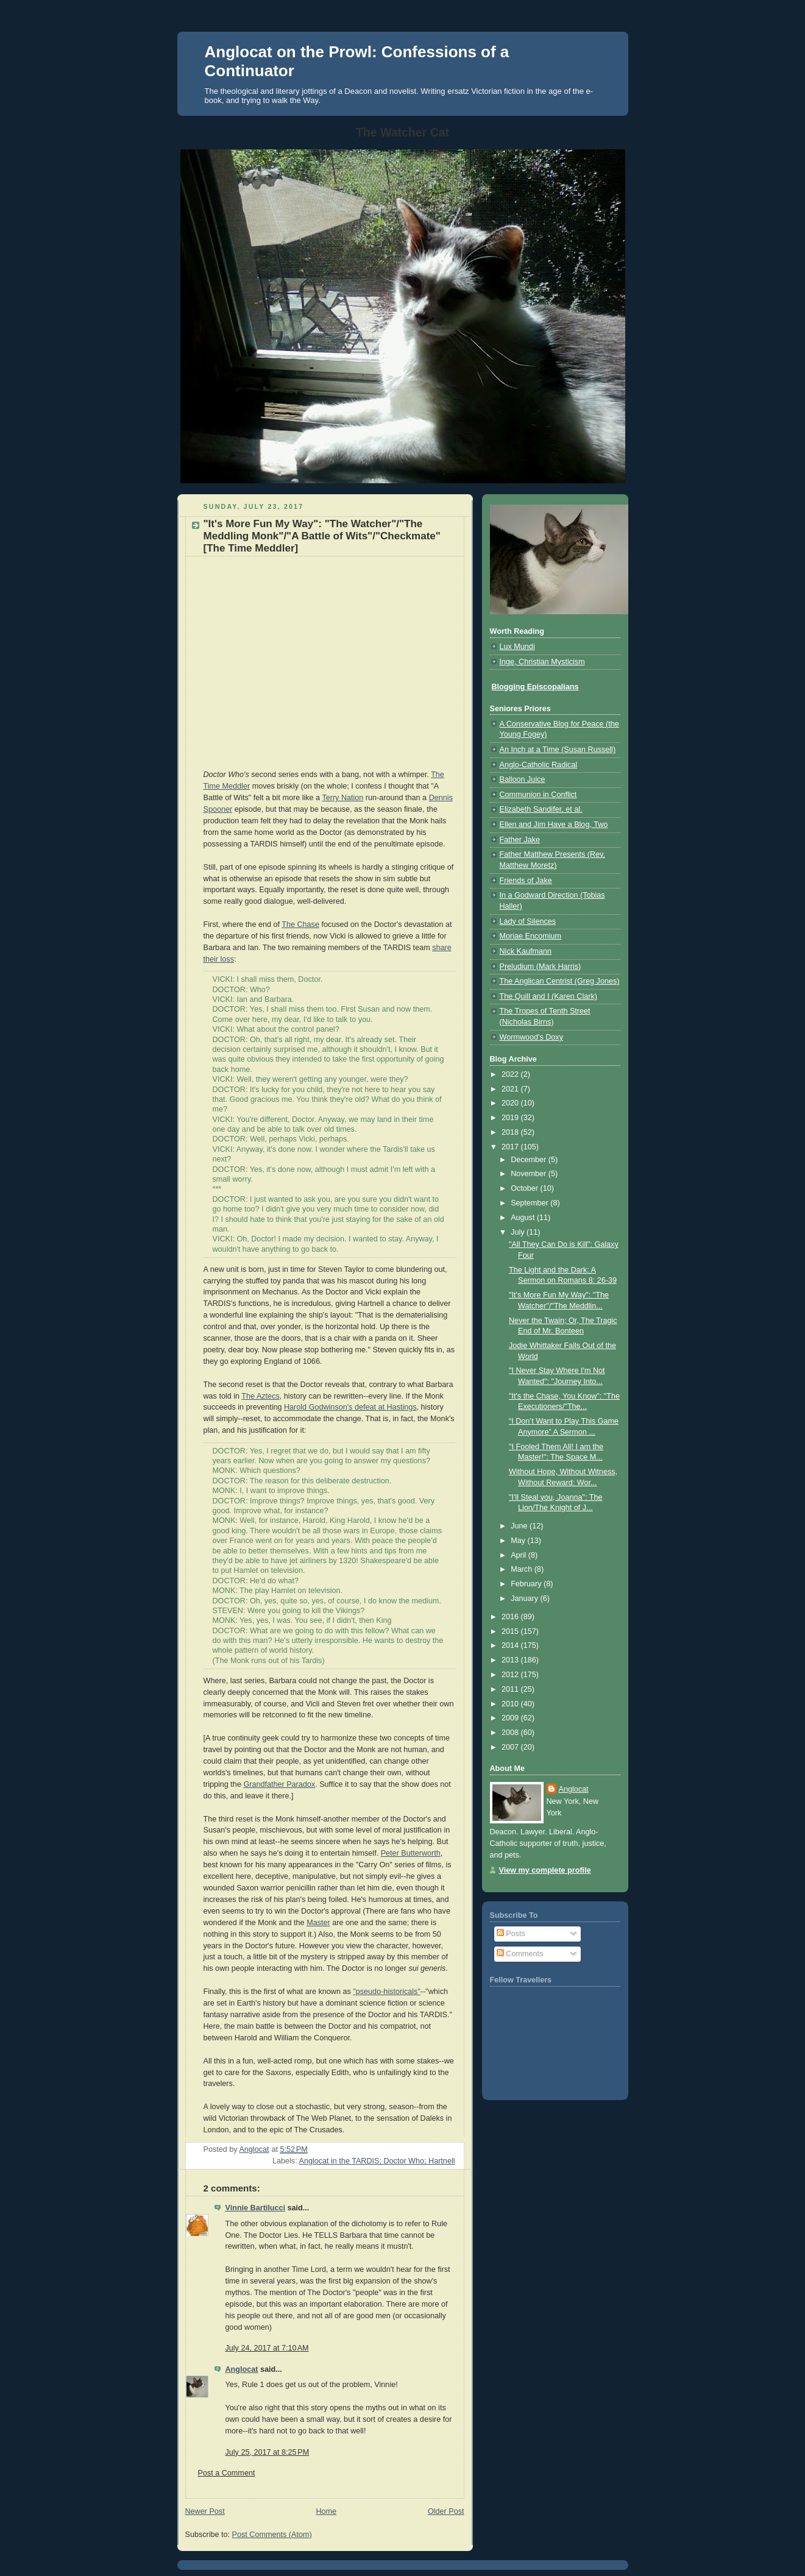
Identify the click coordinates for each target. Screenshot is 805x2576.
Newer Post (205, 2511)
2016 (511, 1617)
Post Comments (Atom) (272, 2534)
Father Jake (520, 840)
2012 (511, 1674)
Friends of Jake (526, 880)
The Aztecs (260, 1396)
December (529, 1159)
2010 (511, 1704)
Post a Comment (226, 2473)
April (519, 1555)
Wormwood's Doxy (531, 1037)
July (519, 1232)
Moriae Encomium (531, 936)
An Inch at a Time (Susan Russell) (558, 749)
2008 (511, 1732)
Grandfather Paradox (279, 1784)
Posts (511, 1933)
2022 (511, 1074)
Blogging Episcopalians (535, 687)
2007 (511, 1747)
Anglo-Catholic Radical (539, 765)
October (525, 1188)
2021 (511, 1089)
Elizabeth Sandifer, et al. (541, 809)
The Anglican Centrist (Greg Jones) (560, 981)
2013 (511, 1660)
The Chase (300, 924)
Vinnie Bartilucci (255, 2208)
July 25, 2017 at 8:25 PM (267, 2452)
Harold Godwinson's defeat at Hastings (350, 1407)
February (527, 1584)
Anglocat (241, 2369)
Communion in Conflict (538, 794)
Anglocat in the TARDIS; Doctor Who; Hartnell (377, 2161)
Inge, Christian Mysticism (542, 662)
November (529, 1173)
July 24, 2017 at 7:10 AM (267, 2348)
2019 (511, 1117)
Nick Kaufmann (526, 951)
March (522, 1569)
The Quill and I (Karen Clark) (548, 996)
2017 (511, 1147)
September (530, 1203)
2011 (511, 1689)
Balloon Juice (522, 779)
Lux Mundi (517, 646)
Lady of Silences (528, 921)
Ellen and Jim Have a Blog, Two (554, 824)
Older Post (446, 2511)
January (525, 1598)
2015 (511, 1631)
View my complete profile (545, 1870)
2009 (511, 1718)
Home (326, 2511)
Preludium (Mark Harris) (540, 966)
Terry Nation (342, 797)
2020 (511, 1103)
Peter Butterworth (411, 1853)
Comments (520, 1954)
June (520, 1526)
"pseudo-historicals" (386, 1991)
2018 (511, 1132)
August (524, 1217)
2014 (511, 1645)
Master (318, 1922)
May (519, 1540)
